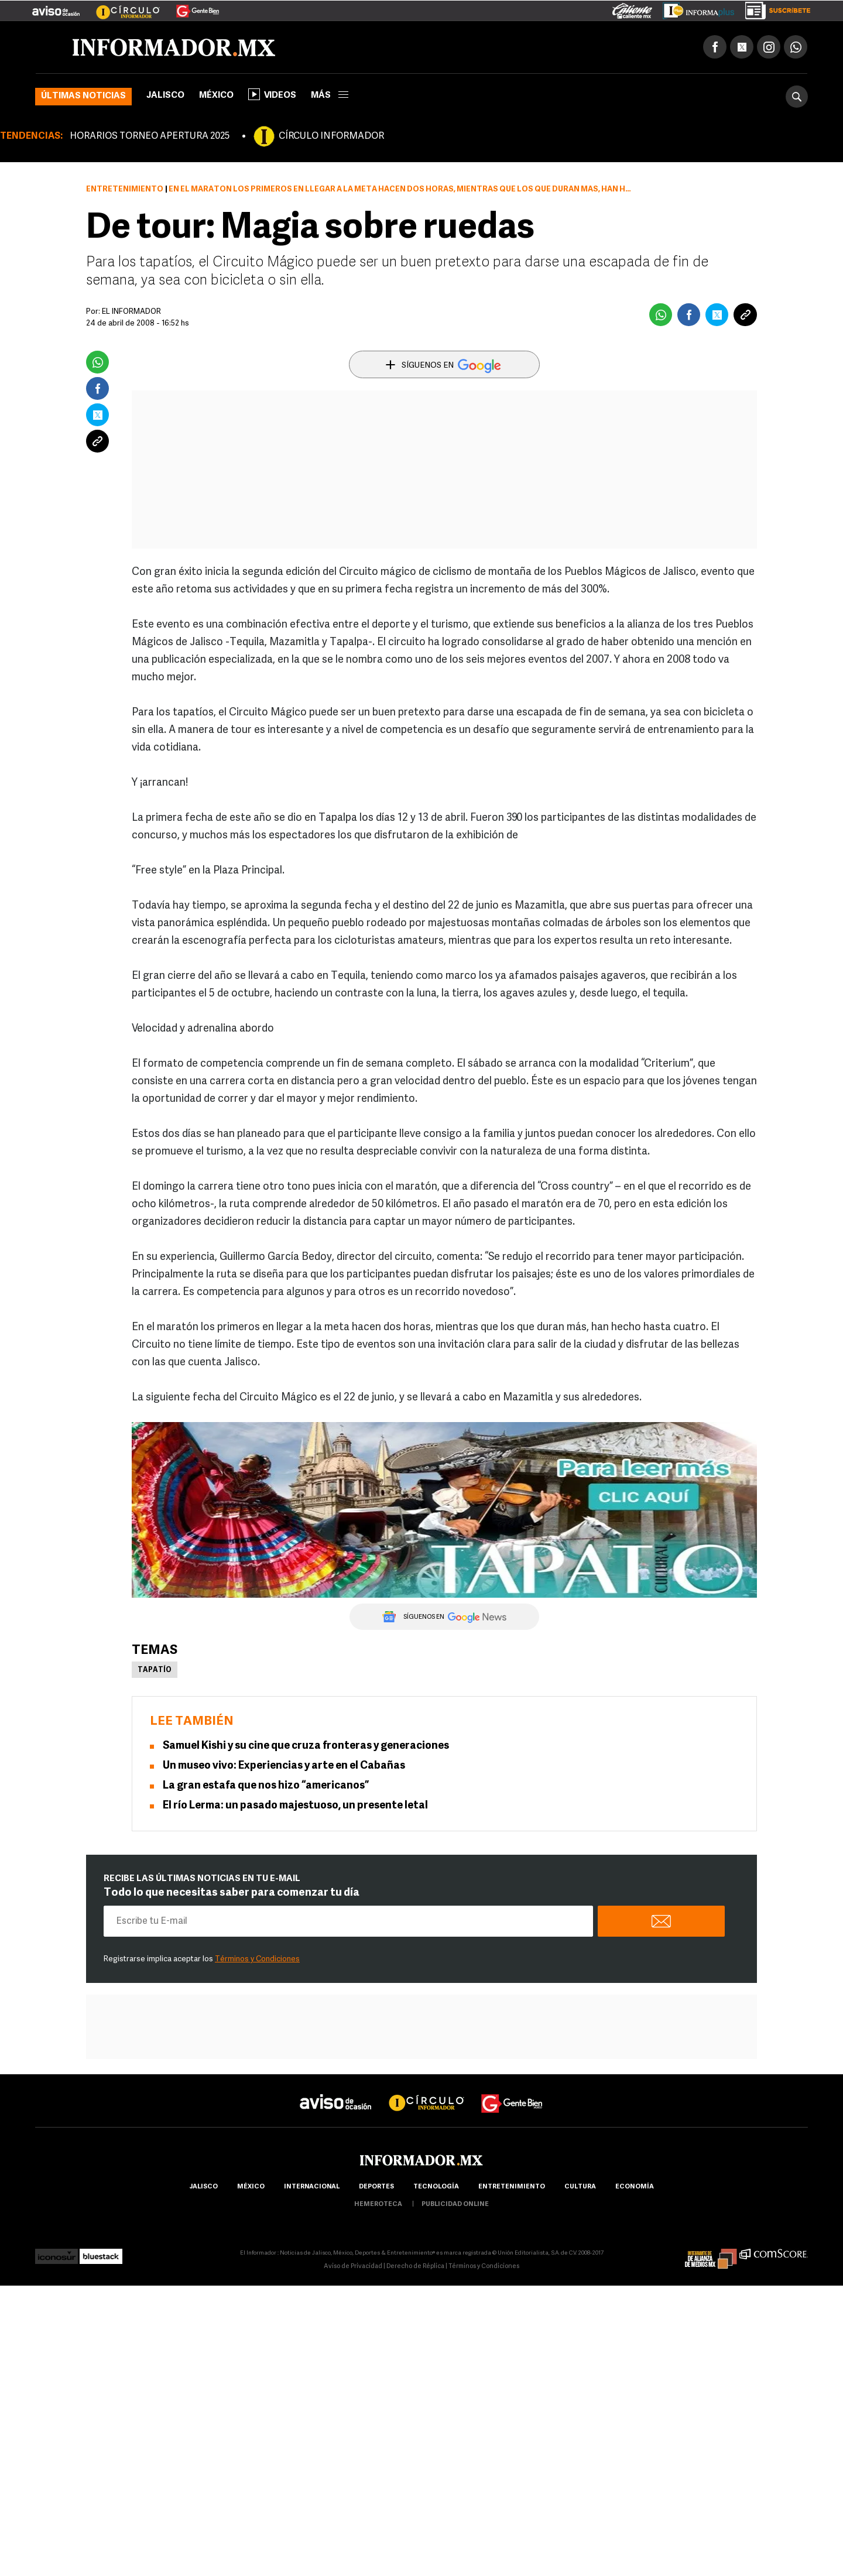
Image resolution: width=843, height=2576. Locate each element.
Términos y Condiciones (257, 1959)
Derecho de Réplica (415, 2266)
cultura (580, 2187)
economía (634, 2187)
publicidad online (455, 2204)
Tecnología (436, 2187)
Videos (272, 94)
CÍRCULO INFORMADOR (331, 136)
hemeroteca (378, 2204)
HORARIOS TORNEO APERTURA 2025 (149, 136)
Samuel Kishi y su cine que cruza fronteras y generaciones (306, 1746)
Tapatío (155, 1670)
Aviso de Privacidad (353, 2266)
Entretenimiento (124, 189)
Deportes (376, 2187)
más (329, 95)
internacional (312, 2187)
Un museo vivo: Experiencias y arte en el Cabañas (284, 1766)
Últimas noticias (83, 96)
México (216, 95)
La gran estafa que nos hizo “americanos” (266, 1785)
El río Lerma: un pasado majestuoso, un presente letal (295, 1805)
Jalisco (165, 95)
